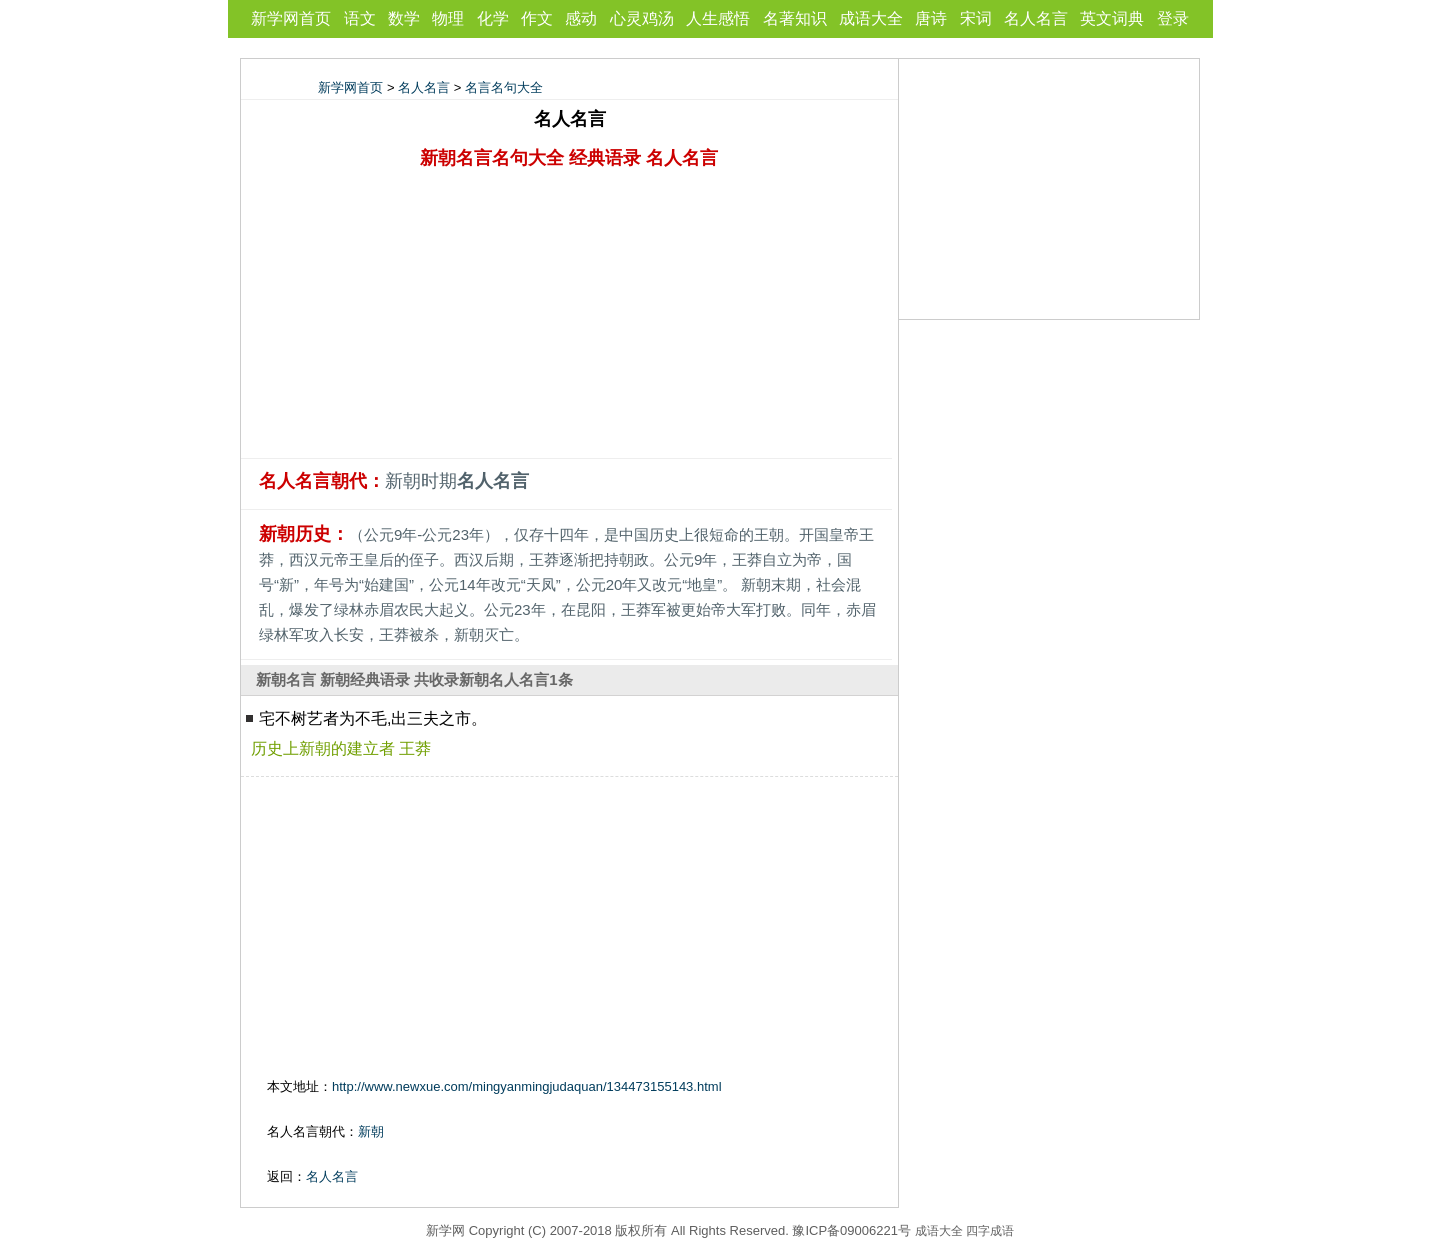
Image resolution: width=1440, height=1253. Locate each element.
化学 (493, 18)
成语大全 (871, 18)
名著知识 (795, 18)
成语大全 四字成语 (964, 1231)
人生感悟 (718, 18)
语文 (360, 18)
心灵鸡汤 (642, 18)
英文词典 (1112, 18)
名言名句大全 (504, 87)
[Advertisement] (570, 318)
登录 (1173, 18)
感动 (581, 18)
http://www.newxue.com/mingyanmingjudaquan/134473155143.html (527, 1086)
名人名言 (1036, 18)
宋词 (976, 18)
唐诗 (931, 18)
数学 (404, 18)
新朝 (371, 1131)
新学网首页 (291, 18)
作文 (537, 18)
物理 (448, 18)
